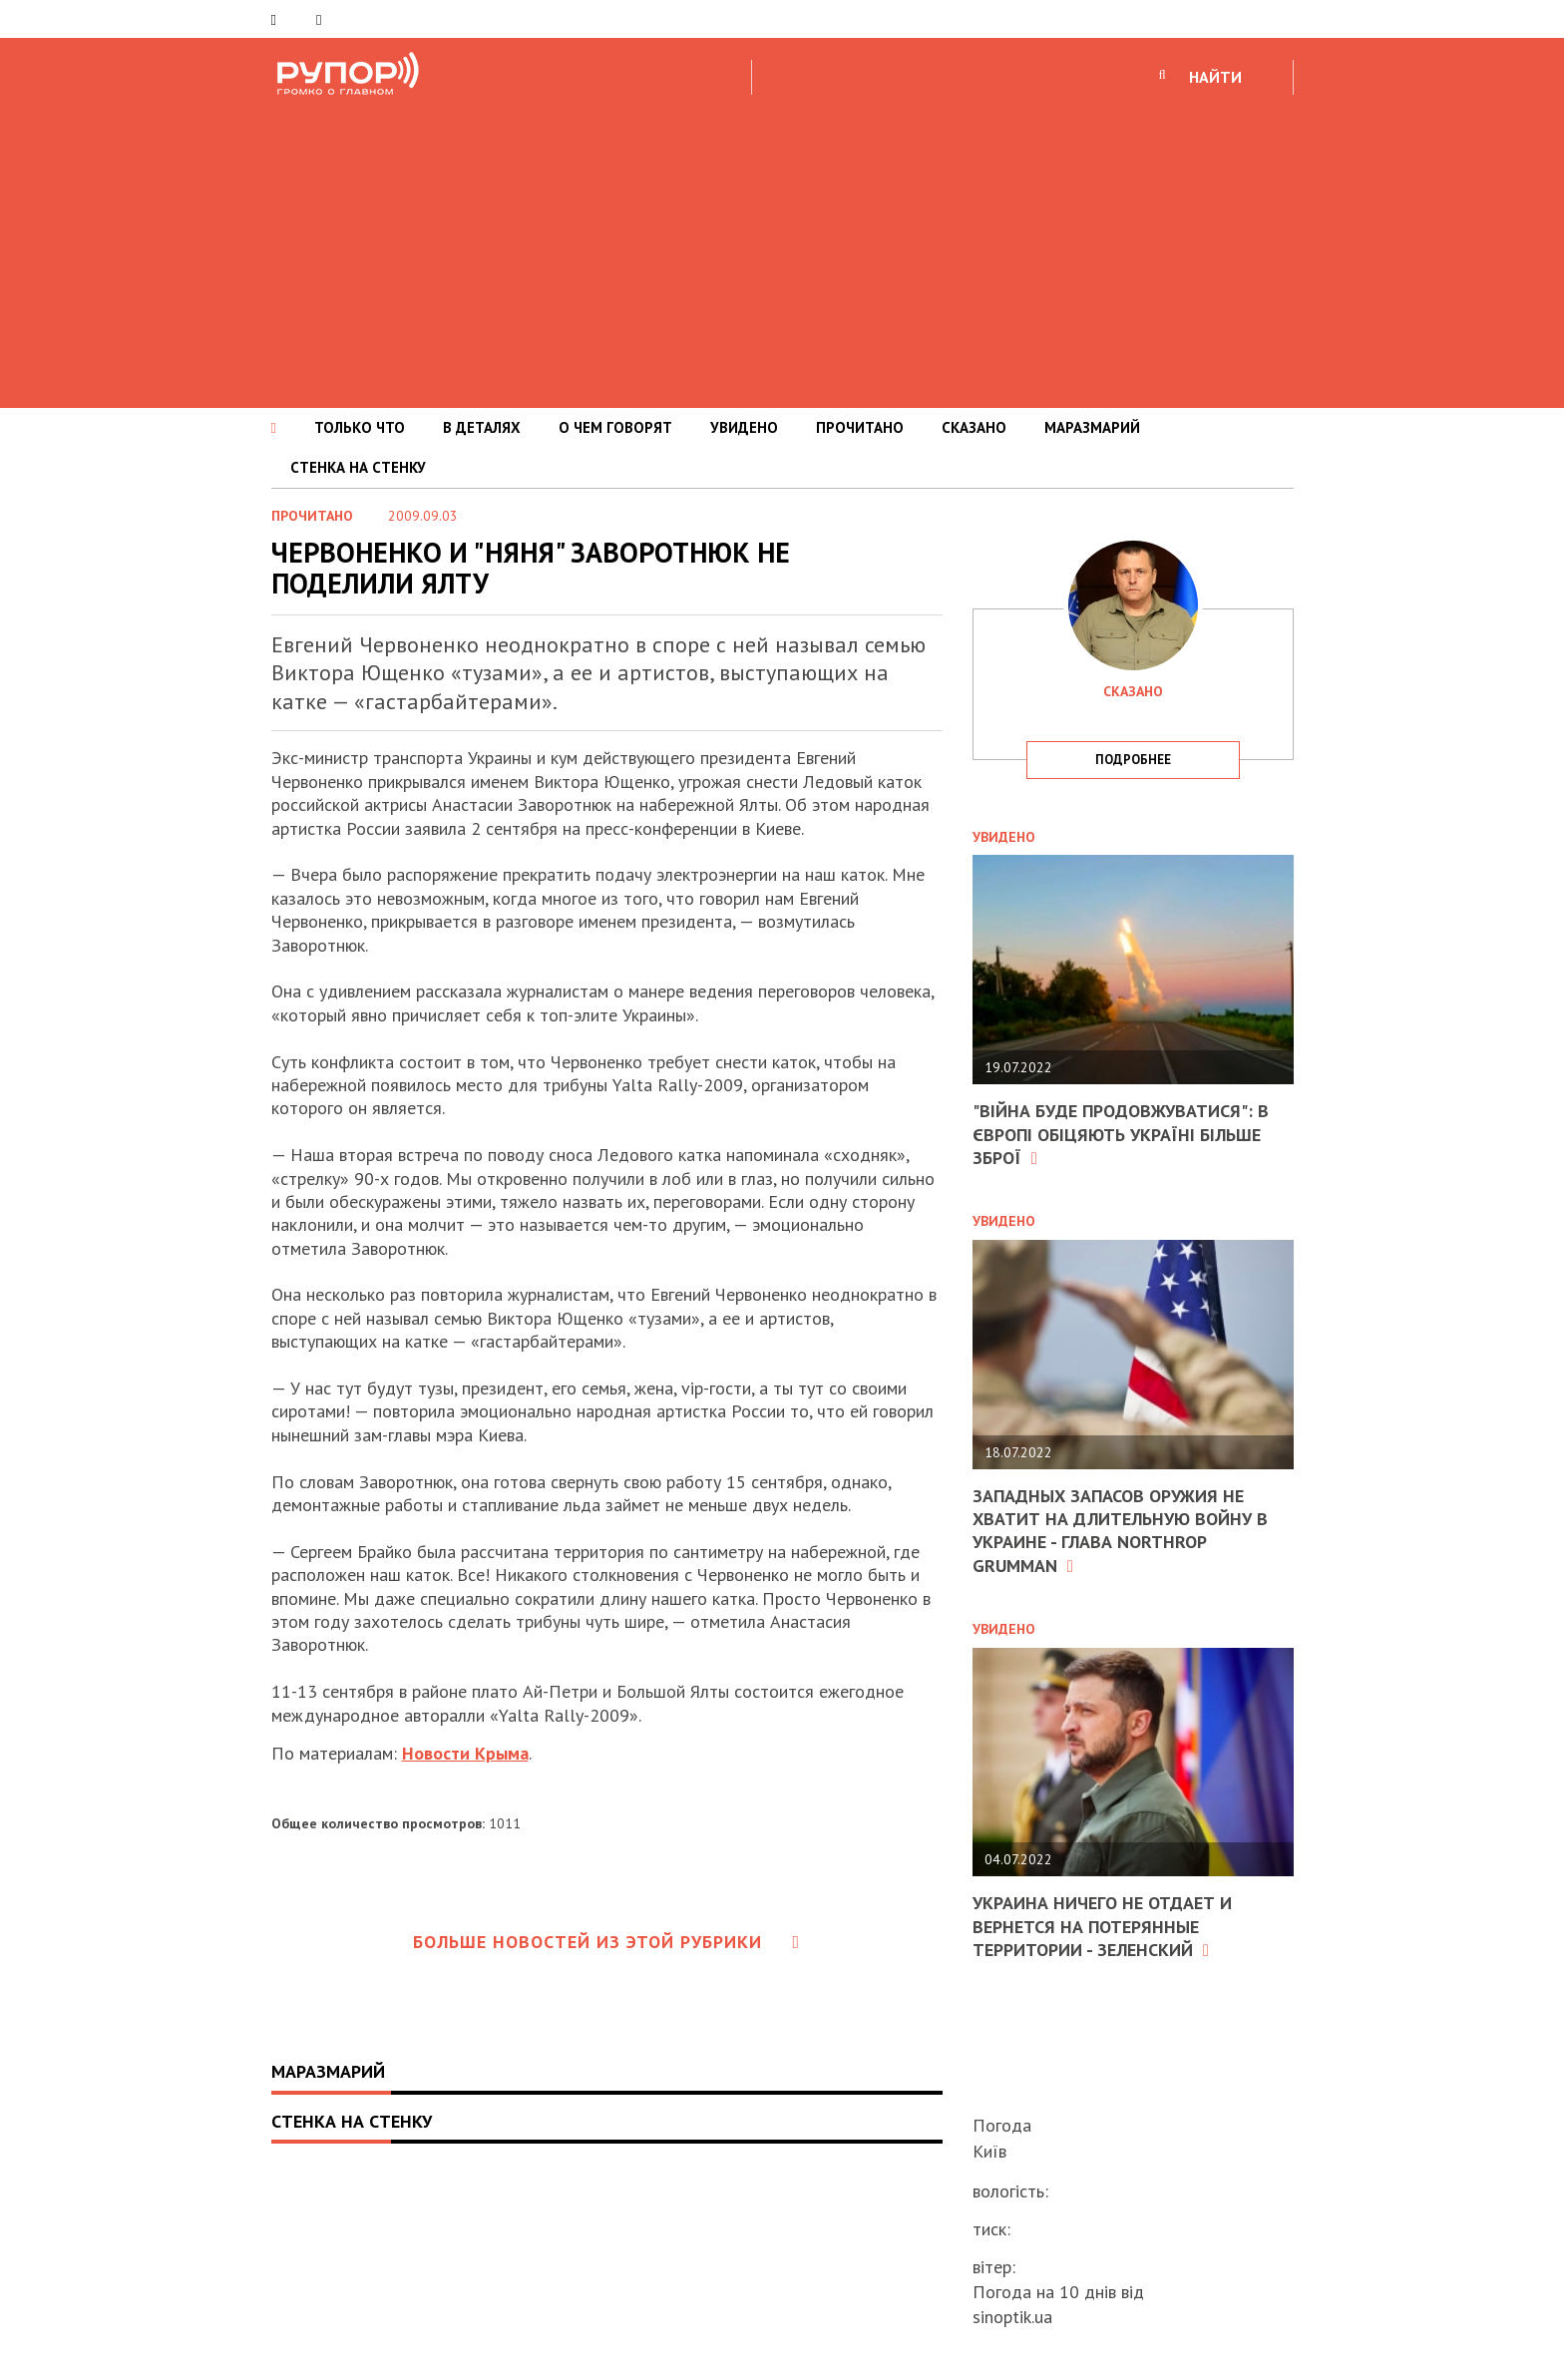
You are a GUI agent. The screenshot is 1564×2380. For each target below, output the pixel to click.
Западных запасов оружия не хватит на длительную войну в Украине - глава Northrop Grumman (1120, 1530)
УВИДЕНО (744, 427)
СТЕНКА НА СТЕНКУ (358, 467)
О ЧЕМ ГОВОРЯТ (615, 427)
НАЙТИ (1215, 77)
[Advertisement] (782, 248)
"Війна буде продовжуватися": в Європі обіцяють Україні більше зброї (1121, 1134)
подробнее (1133, 759)
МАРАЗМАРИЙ (1092, 427)
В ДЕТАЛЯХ (482, 427)
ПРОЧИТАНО (860, 427)
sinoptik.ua (1012, 2316)
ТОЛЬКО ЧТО (359, 427)
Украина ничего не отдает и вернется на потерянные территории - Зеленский (1102, 1926)
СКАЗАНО (974, 427)
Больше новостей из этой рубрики (606, 1941)
